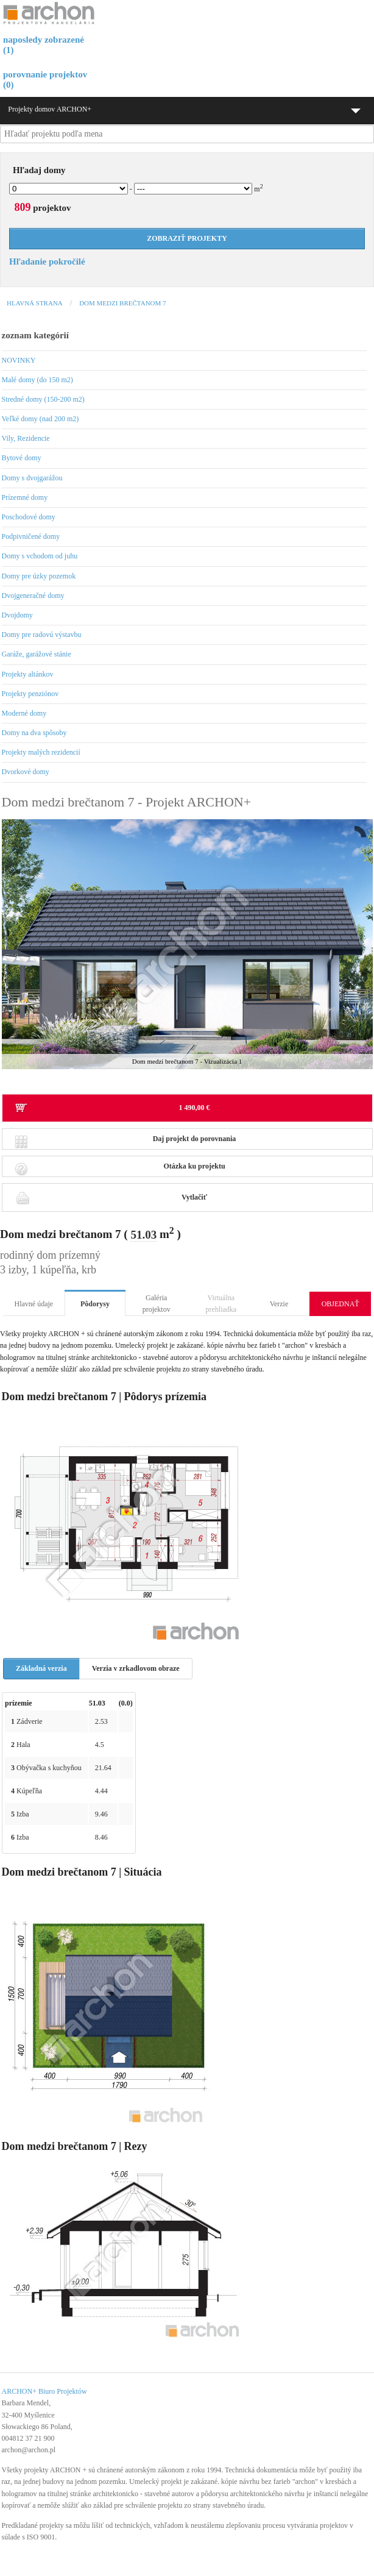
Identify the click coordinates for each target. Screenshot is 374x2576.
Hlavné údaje (34, 1304)
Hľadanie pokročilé (47, 261)
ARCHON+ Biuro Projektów (44, 2391)
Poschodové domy (28, 517)
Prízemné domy (25, 497)
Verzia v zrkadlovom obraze (136, 1668)
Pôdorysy (95, 1304)
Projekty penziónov (30, 693)
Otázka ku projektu (120, 1169)
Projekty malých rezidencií (41, 752)
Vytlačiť (111, 1197)
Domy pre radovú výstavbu (42, 634)
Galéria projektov (157, 1303)
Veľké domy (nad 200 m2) (40, 419)
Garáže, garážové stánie (36, 654)
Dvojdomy (17, 615)
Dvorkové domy (25, 771)
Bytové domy (21, 458)
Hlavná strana (35, 303)
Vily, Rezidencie (26, 438)
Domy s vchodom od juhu (40, 556)
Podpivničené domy (31, 536)
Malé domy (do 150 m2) (37, 379)
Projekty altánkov (28, 674)
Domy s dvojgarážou (32, 478)
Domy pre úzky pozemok (39, 576)
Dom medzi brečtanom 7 (122, 303)
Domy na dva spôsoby (34, 732)
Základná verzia (41, 1668)
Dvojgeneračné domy (33, 595)
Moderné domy (24, 713)
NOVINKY (19, 360)
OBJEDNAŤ (340, 1304)
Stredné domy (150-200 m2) (43, 399)
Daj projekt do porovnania (125, 1142)
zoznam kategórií (35, 335)
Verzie (279, 1304)
